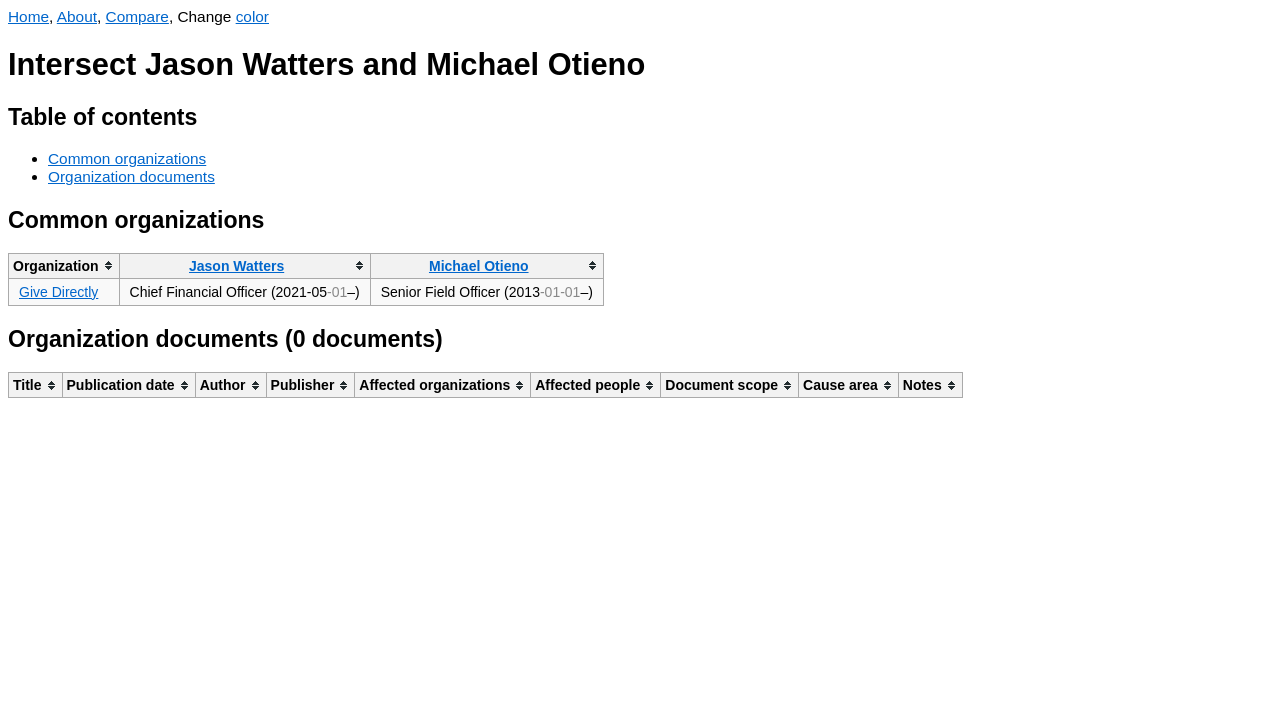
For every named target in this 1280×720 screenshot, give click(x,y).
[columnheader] (64, 265)
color (252, 16)
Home (28, 16)
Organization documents (131, 176)
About (77, 16)
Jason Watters (236, 266)
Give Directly (58, 292)
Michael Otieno (479, 266)
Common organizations (127, 158)
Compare (137, 16)
